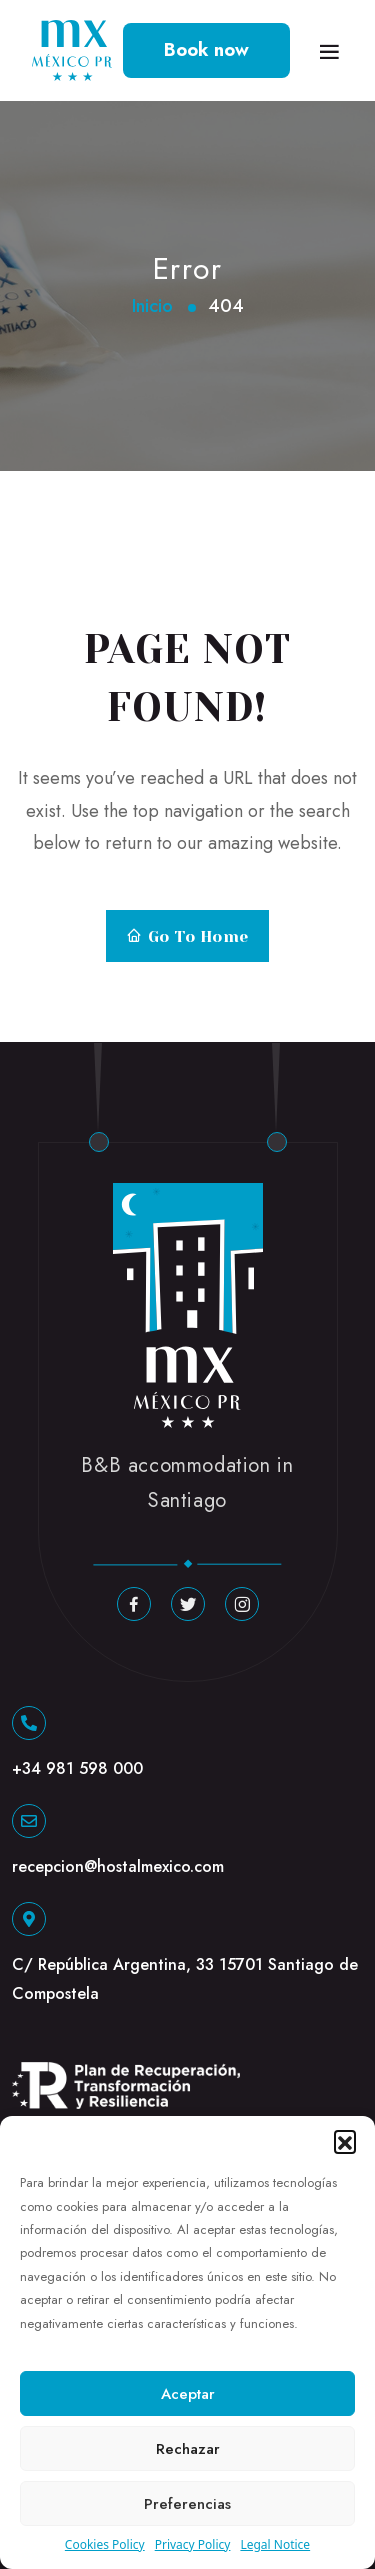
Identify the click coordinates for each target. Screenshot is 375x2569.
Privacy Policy (193, 2544)
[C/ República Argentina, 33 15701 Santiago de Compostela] (29, 1919)
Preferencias (187, 2504)
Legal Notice (275, 2544)
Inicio (152, 306)
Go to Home (187, 937)
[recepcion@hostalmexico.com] (29, 1821)
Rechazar (188, 2449)
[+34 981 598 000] (29, 1723)
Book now (206, 50)
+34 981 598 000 (77, 1768)
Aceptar (188, 2394)
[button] (345, 2141)
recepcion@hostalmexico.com (118, 1866)
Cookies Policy (105, 2544)
